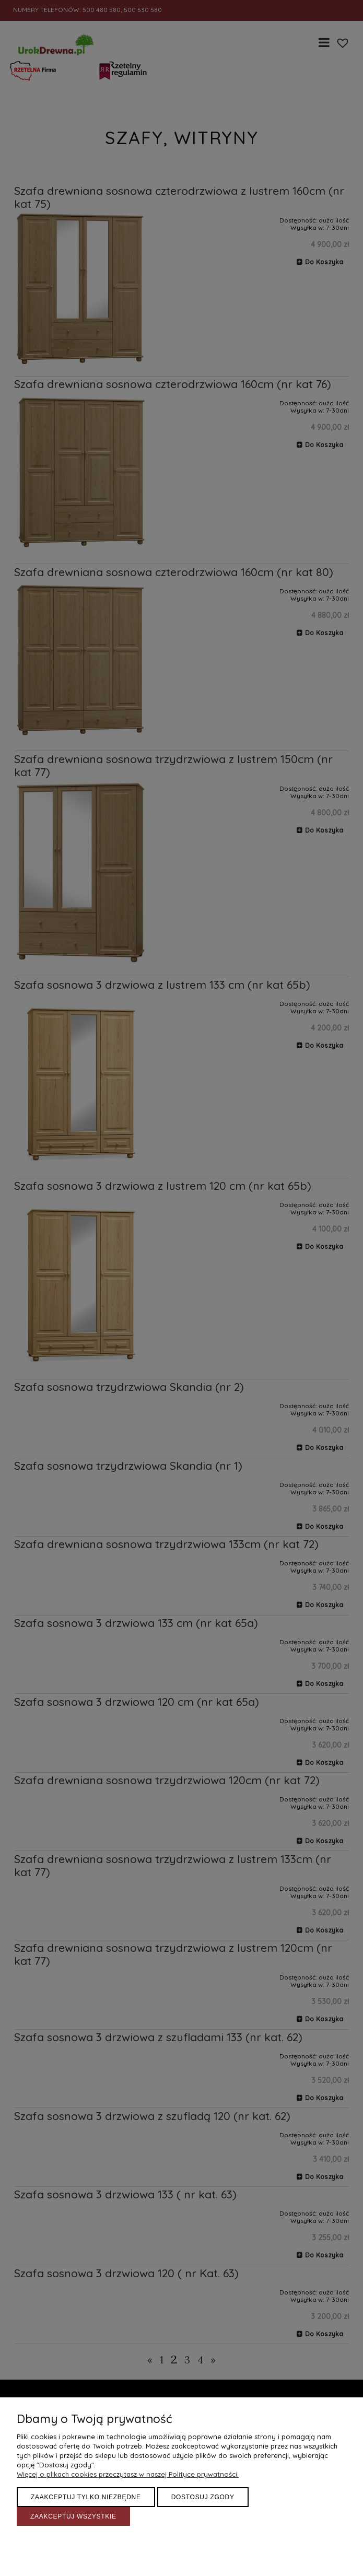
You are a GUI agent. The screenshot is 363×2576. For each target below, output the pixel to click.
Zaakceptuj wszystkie (73, 2516)
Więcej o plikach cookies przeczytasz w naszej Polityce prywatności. (128, 2474)
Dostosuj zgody (203, 2497)
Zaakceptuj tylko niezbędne (86, 2497)
